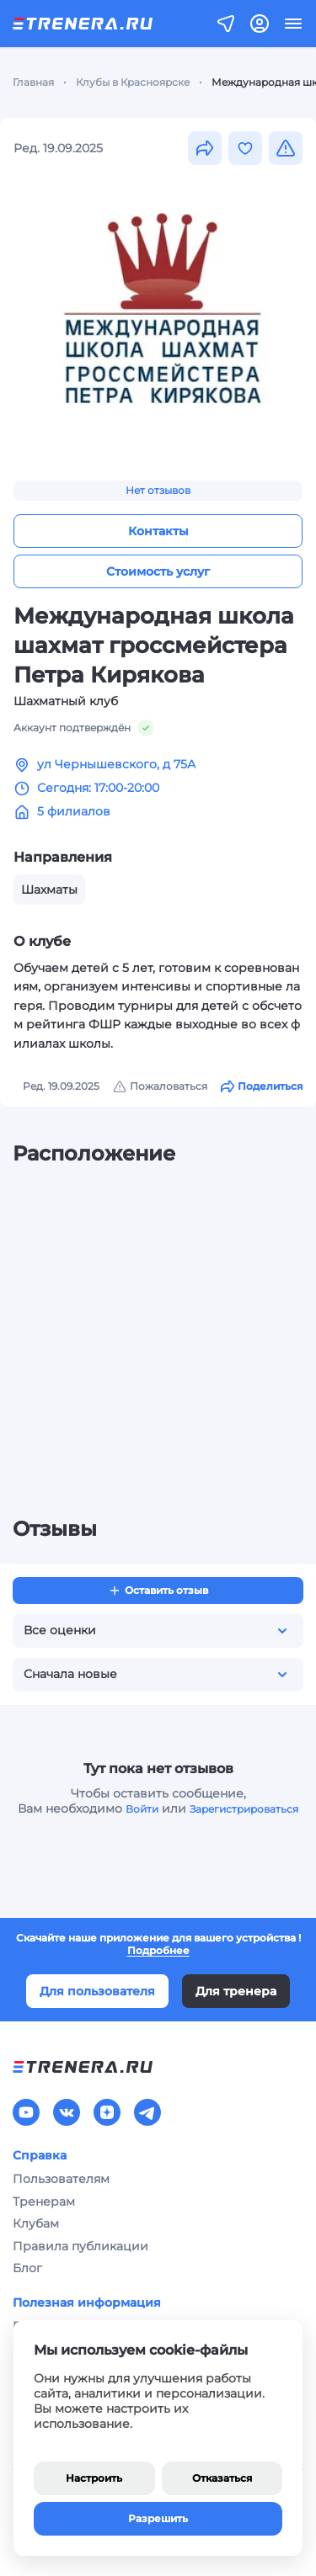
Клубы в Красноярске (133, 82)
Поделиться (262, 1086)
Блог (27, 2268)
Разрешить (158, 2518)
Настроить (94, 2478)
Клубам (36, 2223)
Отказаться (222, 2478)
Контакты (158, 531)
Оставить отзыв (158, 1590)
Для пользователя (97, 1991)
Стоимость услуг (158, 571)
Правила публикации (80, 2246)
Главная (33, 82)
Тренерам (44, 2201)
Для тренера (235, 1991)
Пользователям (61, 2178)
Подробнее (158, 1950)
